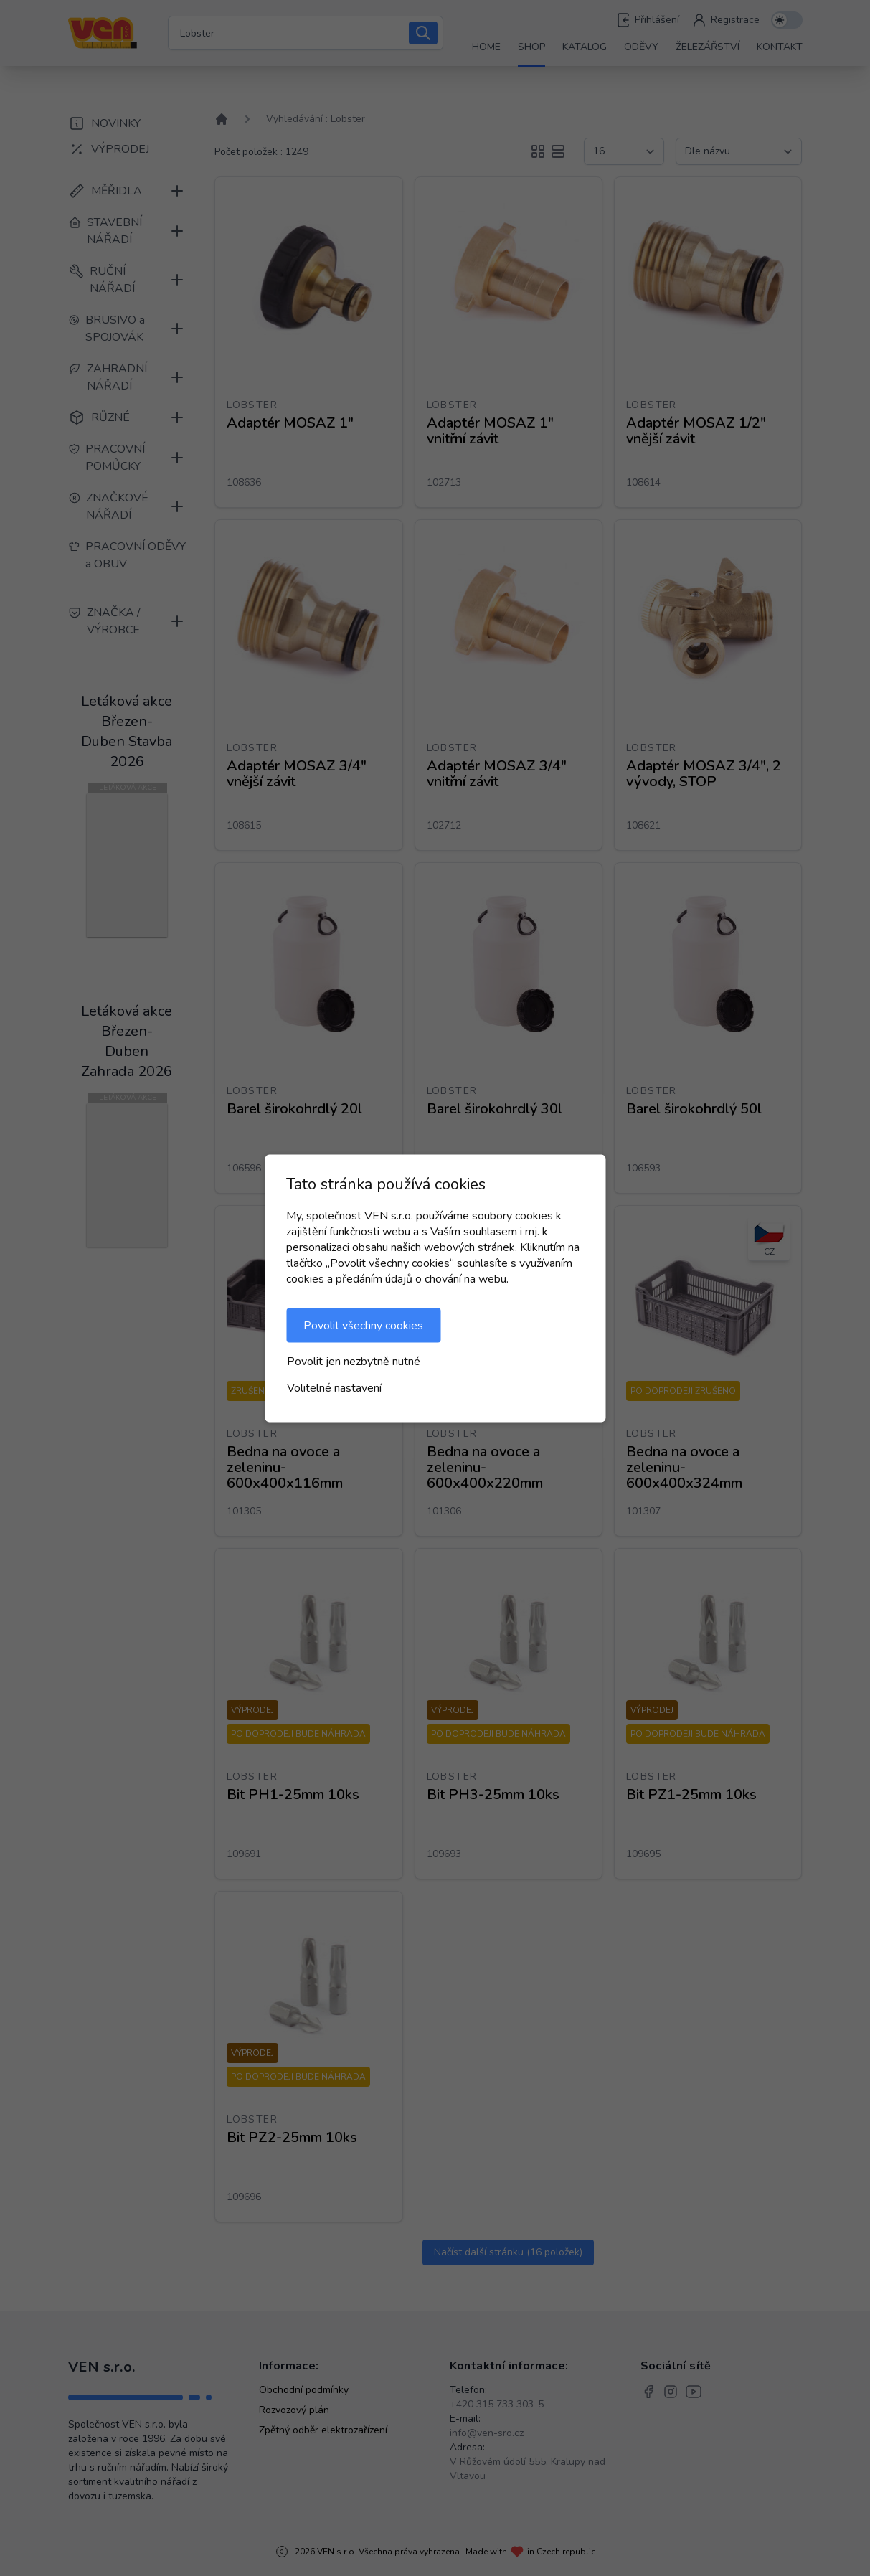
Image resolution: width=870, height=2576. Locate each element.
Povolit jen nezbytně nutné (353, 1361)
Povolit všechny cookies (363, 1325)
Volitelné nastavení (334, 1387)
